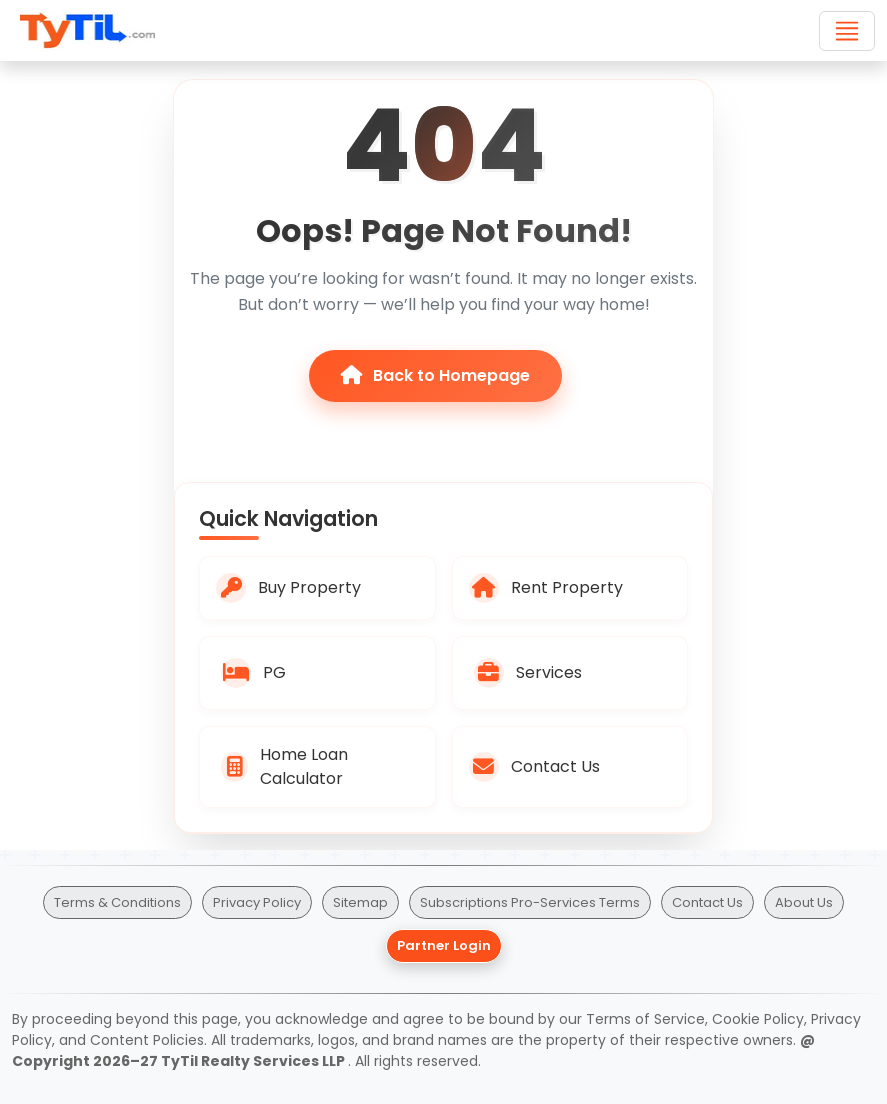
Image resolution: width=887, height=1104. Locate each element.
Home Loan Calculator (284, 766)
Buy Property (288, 588)
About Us (804, 902)
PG (253, 673)
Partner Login (444, 945)
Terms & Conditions (117, 902)
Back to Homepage (435, 375)
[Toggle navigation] (847, 31)
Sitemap (360, 902)
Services (528, 673)
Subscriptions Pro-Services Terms (530, 902)
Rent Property (546, 588)
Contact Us (534, 767)
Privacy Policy (257, 902)
